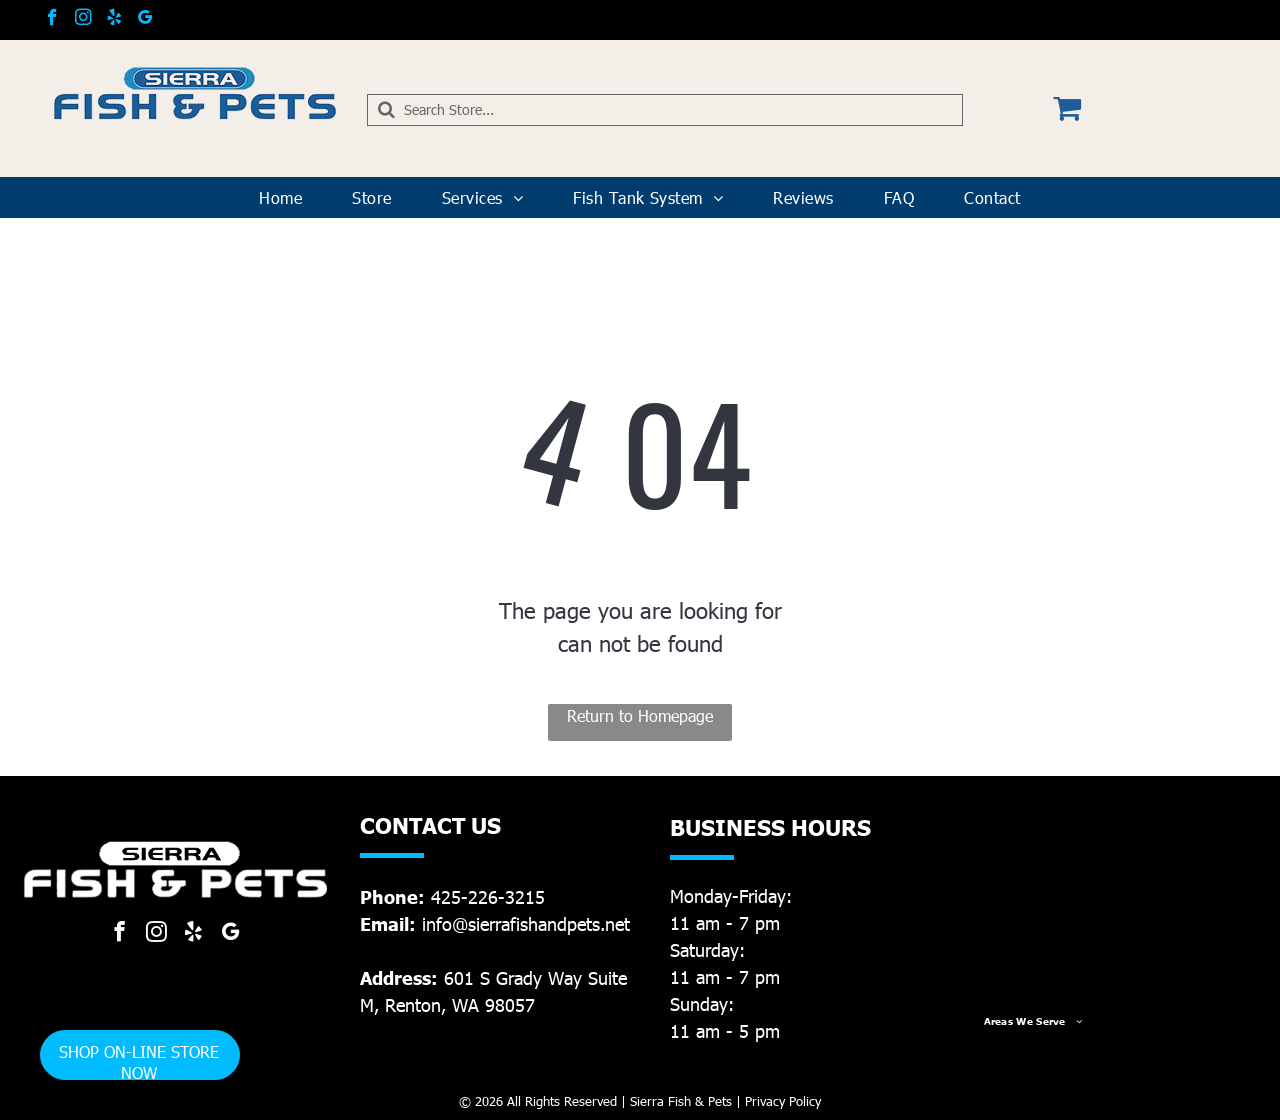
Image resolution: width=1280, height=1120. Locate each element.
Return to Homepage (640, 715)
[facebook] (52, 20)
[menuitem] (280, 198)
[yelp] (114, 20)
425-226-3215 (488, 896)
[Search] (665, 110)
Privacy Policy (783, 1101)
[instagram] (83, 20)
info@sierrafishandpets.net (526, 923)
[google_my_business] (145, 20)
